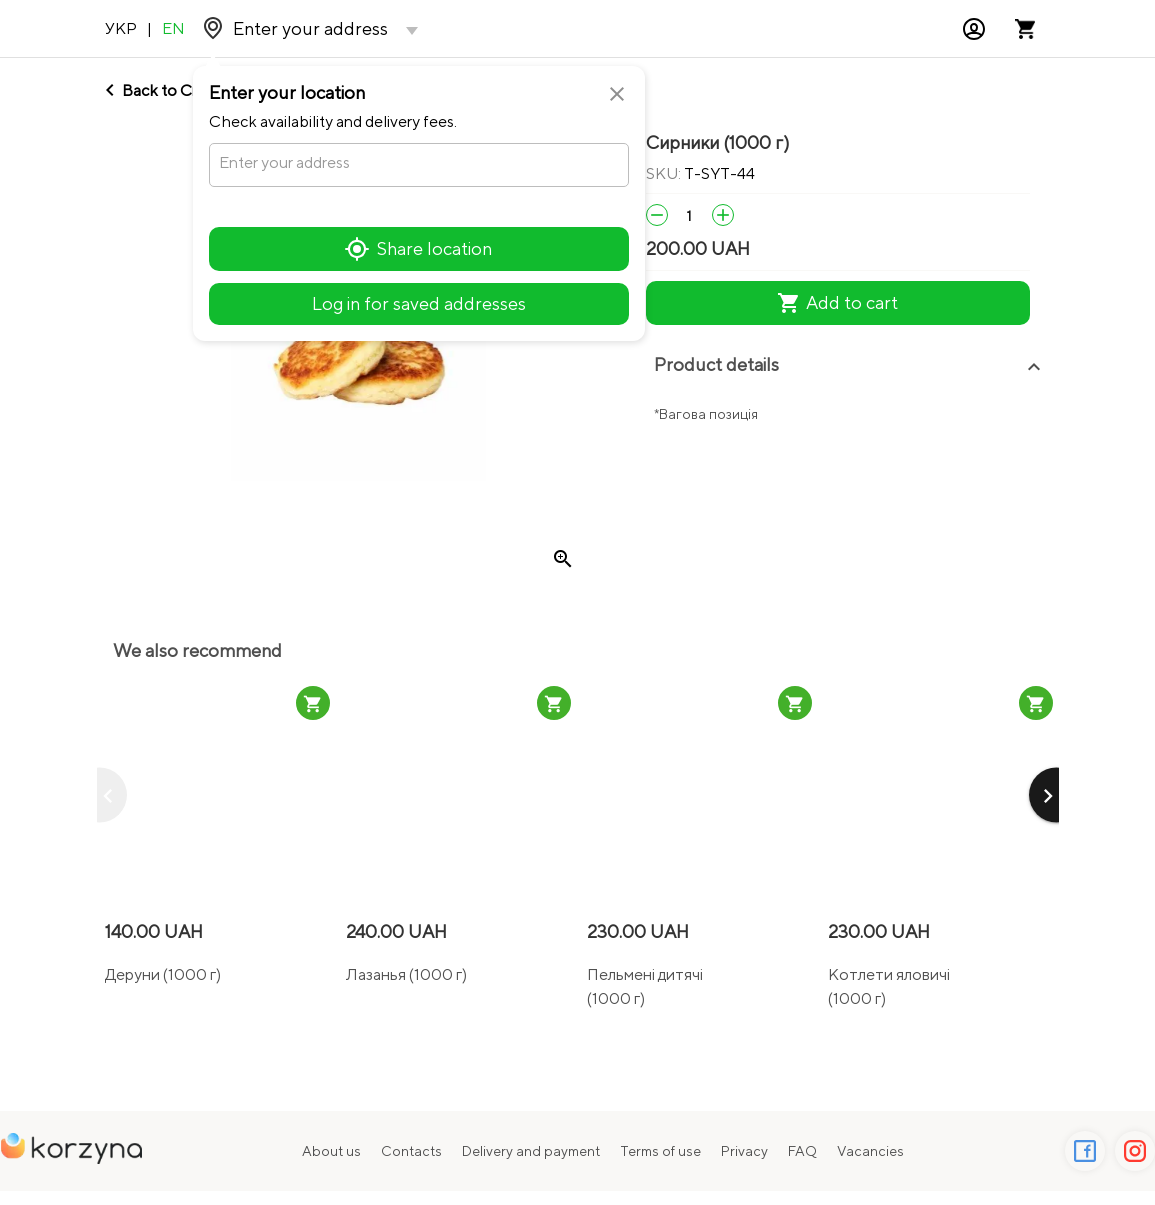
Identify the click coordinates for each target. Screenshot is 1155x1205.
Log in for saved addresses (419, 303)
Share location (418, 249)
